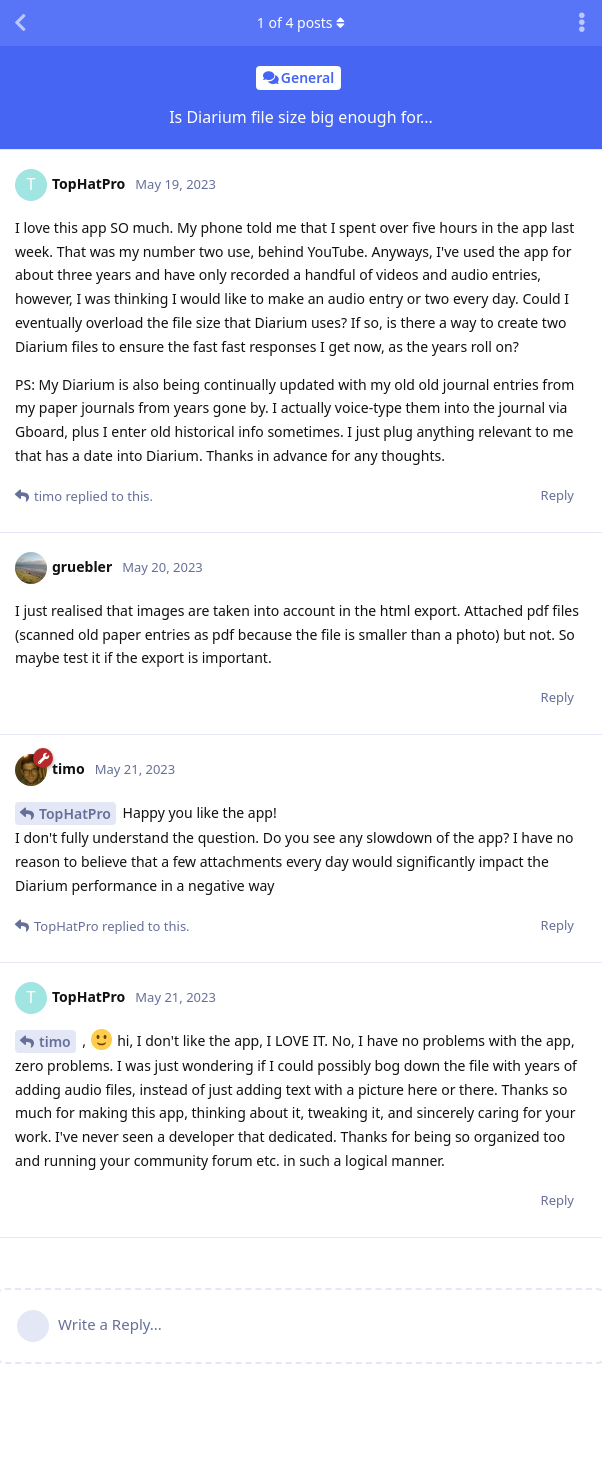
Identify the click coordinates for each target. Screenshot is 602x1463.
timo (55, 1041)
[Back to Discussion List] (20, 23)
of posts (301, 22)
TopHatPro (75, 813)
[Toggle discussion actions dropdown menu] (582, 23)
